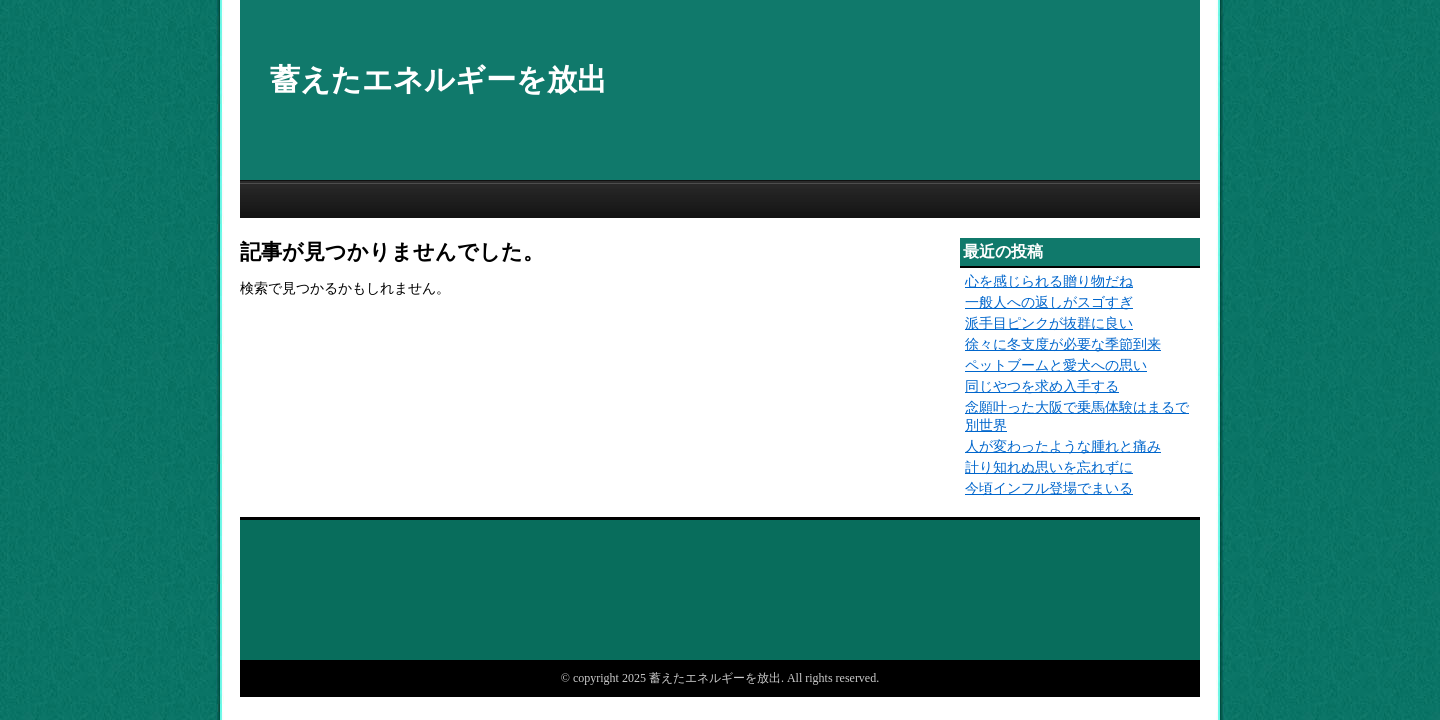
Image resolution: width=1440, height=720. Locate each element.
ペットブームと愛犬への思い (1056, 365)
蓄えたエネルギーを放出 (438, 79)
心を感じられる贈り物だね (1049, 281)
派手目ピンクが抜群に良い (1049, 323)
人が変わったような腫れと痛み (1063, 446)
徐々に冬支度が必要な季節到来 (1063, 344)
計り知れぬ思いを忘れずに (1049, 467)
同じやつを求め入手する (1042, 386)
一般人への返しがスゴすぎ (1049, 302)
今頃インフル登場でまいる (1049, 488)
